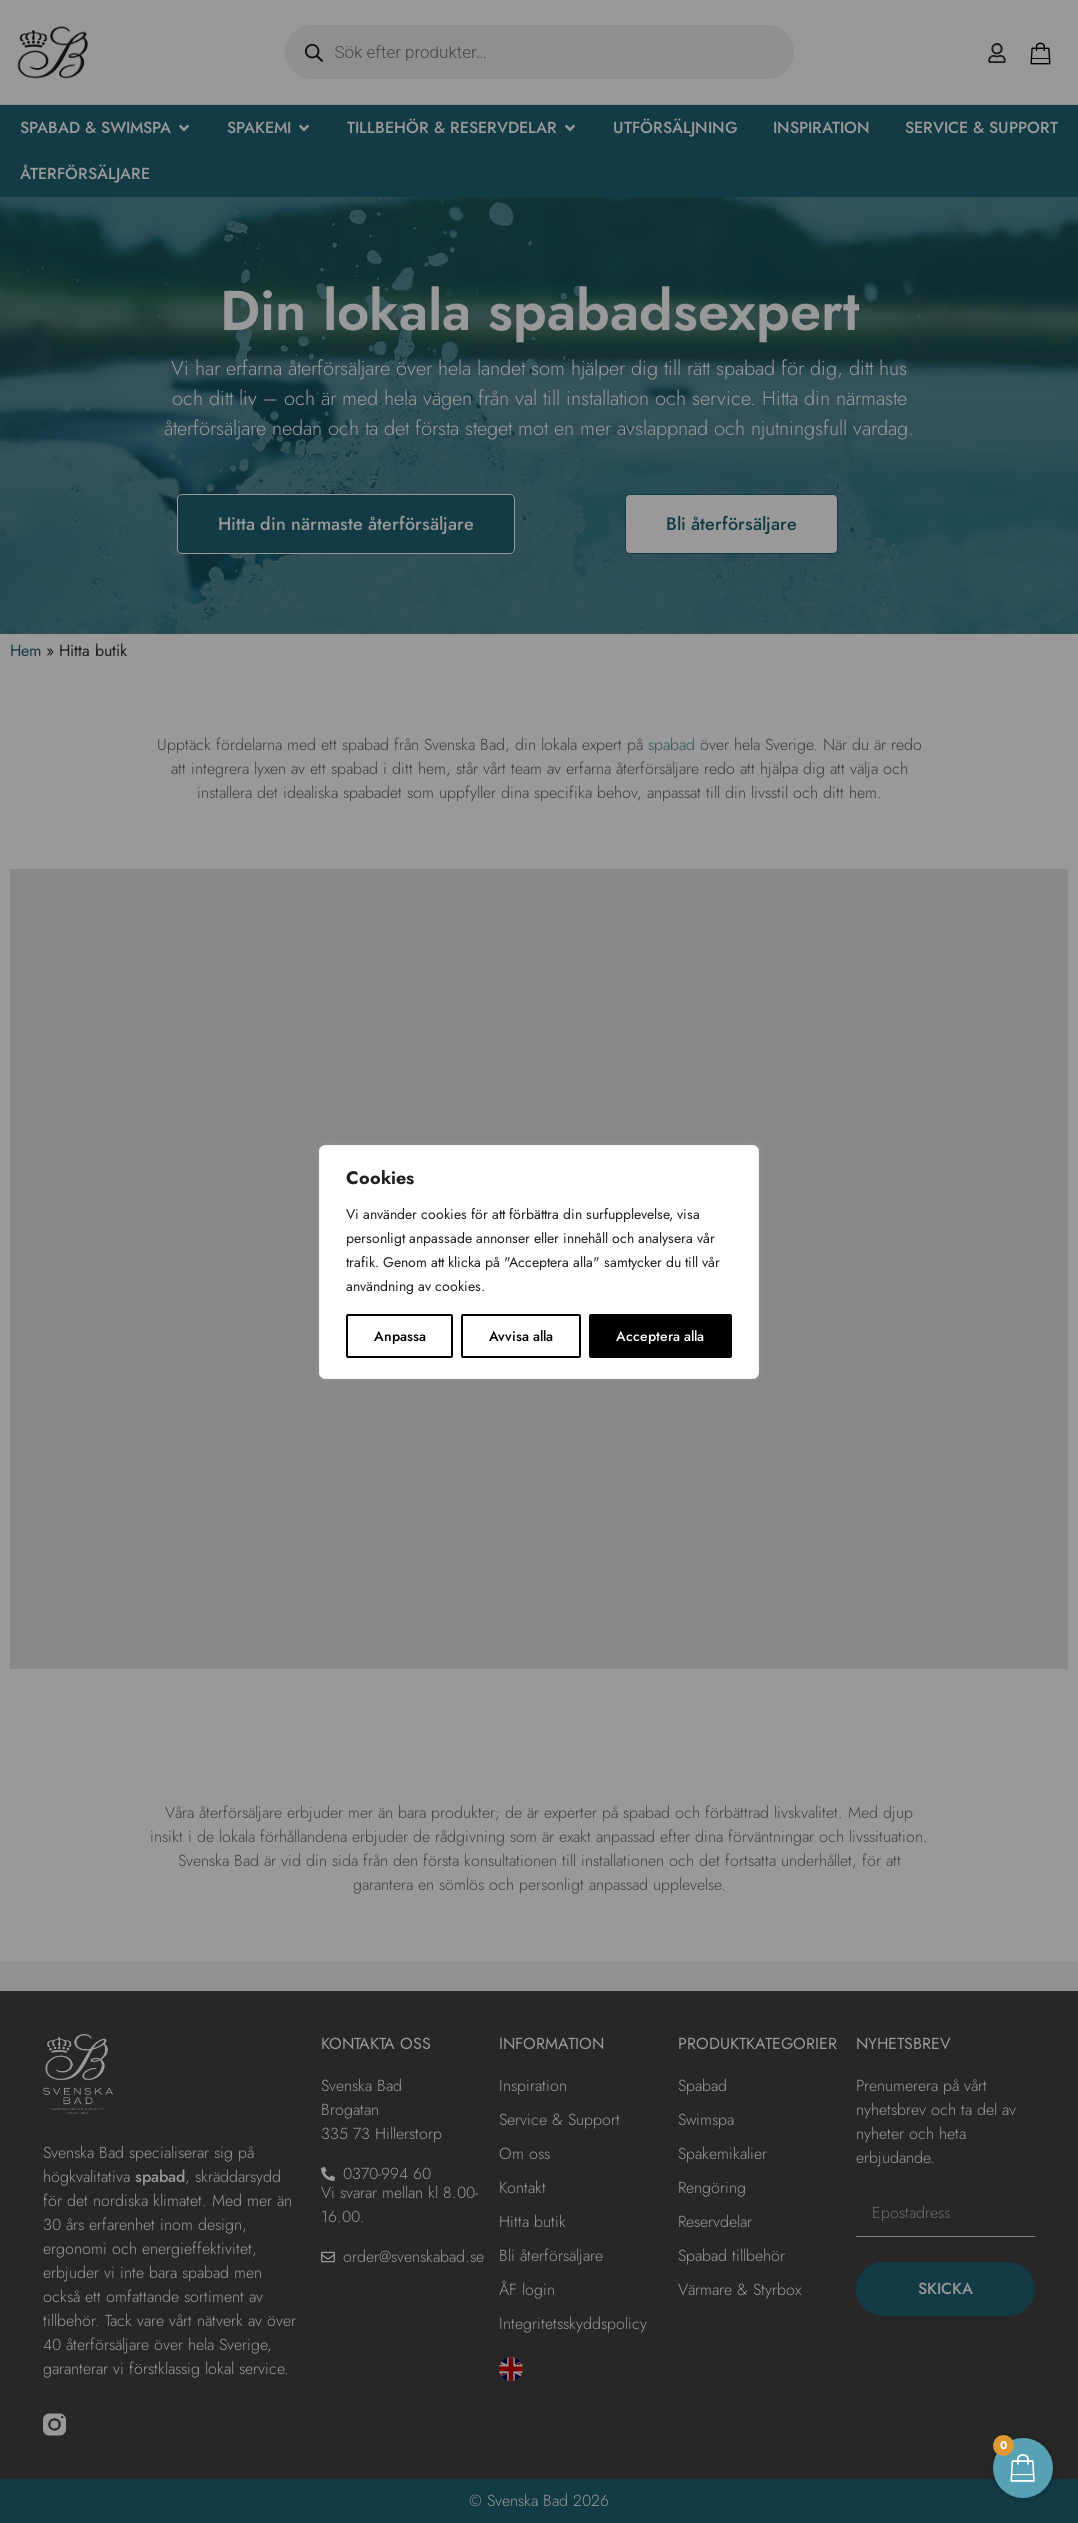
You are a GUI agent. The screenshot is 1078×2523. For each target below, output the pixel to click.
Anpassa (400, 1336)
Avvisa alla (521, 1336)
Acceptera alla (660, 1336)
